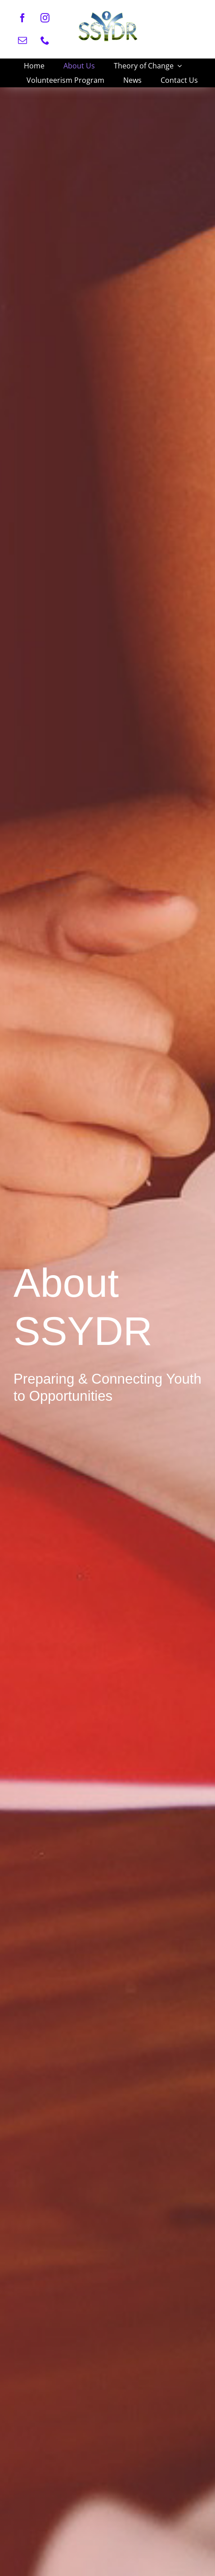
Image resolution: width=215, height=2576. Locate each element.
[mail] (22, 41)
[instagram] (45, 18)
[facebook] (22, 18)
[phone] (45, 41)
